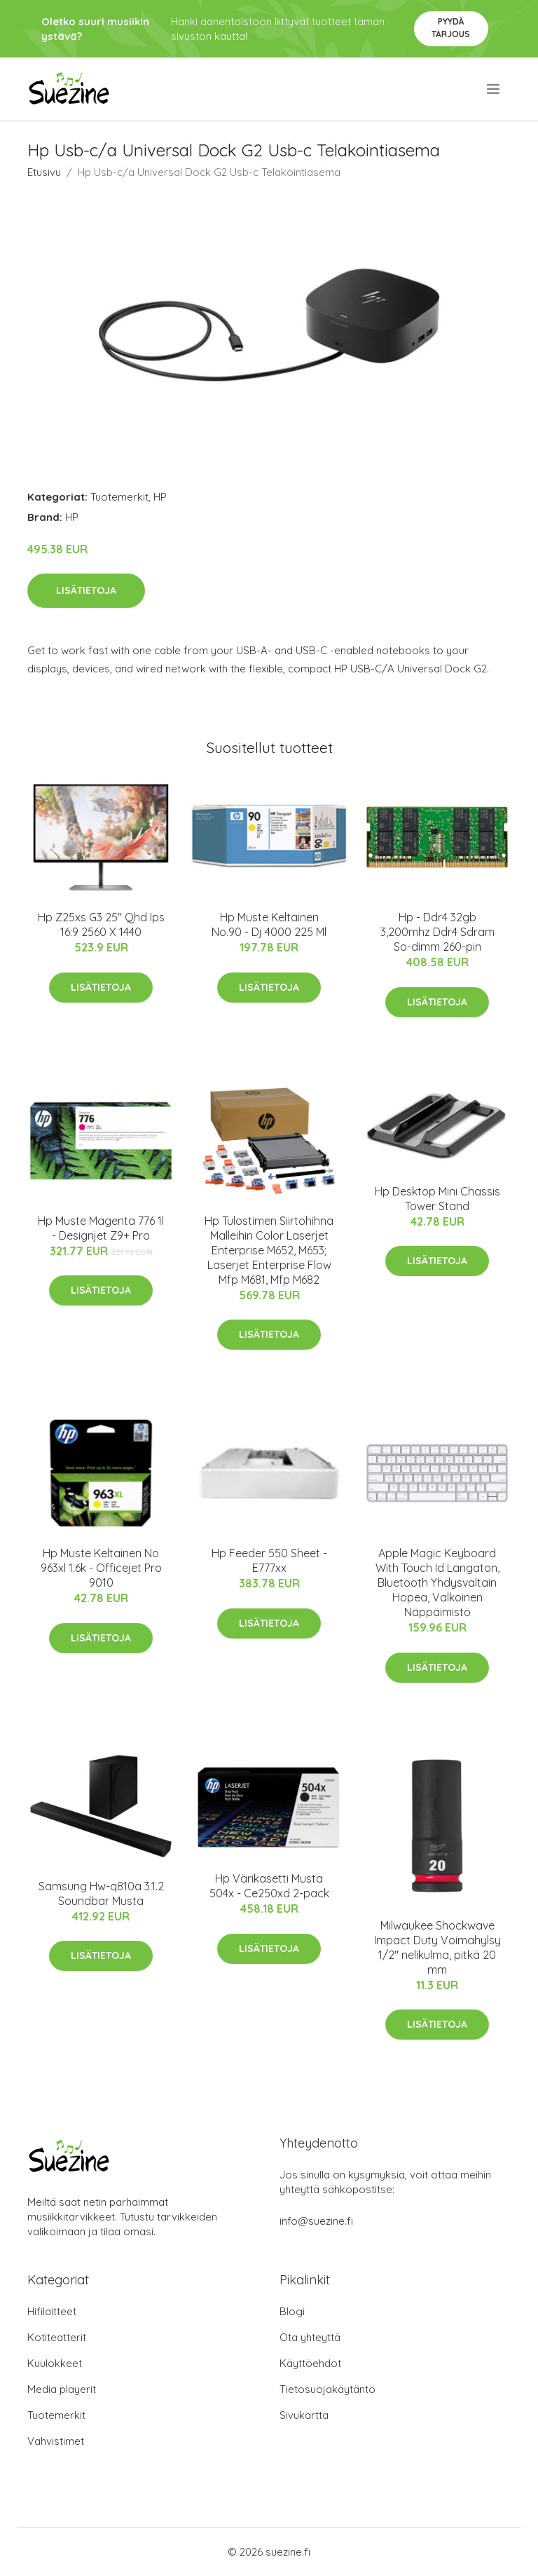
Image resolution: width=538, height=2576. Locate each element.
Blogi (292, 2311)
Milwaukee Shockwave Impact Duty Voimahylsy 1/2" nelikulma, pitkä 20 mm (437, 1947)
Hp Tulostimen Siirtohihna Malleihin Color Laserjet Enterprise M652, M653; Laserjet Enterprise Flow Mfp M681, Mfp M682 (269, 1250)
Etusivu (44, 172)
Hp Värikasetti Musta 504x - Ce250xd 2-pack (269, 1885)
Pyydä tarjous (451, 27)
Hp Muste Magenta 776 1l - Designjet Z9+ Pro (101, 1228)
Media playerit (61, 2389)
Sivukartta (304, 2415)
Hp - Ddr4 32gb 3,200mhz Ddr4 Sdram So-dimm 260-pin (437, 932)
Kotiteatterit (56, 2337)
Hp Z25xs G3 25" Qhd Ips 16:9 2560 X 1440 (101, 924)
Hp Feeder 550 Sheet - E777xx (269, 1560)
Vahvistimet (55, 2441)
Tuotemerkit (119, 496)
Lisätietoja (86, 590)
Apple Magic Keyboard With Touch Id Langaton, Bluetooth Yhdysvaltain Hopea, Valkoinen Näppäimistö (437, 1582)
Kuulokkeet (54, 2363)
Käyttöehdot (310, 2363)
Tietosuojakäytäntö (327, 2389)
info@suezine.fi (316, 2221)
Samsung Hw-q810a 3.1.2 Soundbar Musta (101, 1893)
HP (160, 496)
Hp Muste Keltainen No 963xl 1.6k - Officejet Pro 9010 (101, 1567)
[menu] (494, 89)
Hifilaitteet (51, 2311)
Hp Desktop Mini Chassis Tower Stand (437, 1198)
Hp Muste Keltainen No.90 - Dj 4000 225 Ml (269, 924)
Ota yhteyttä (310, 2337)
